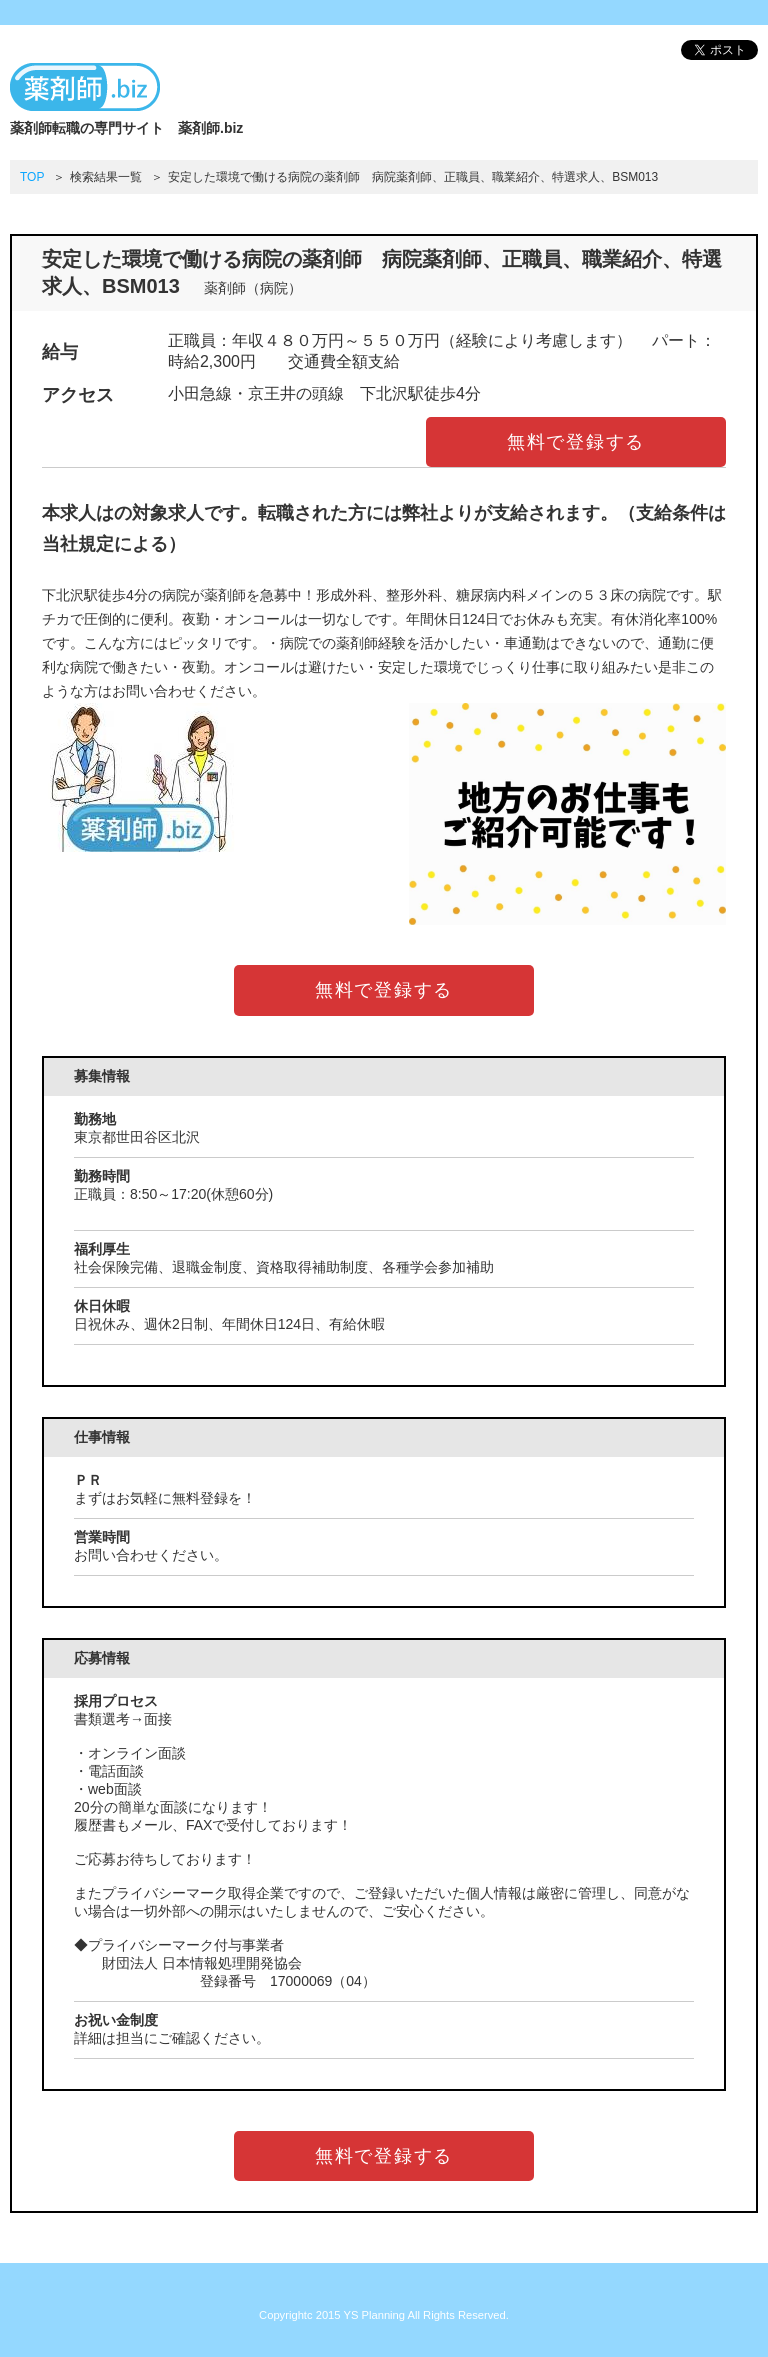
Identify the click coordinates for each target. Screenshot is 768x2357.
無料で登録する (576, 442)
